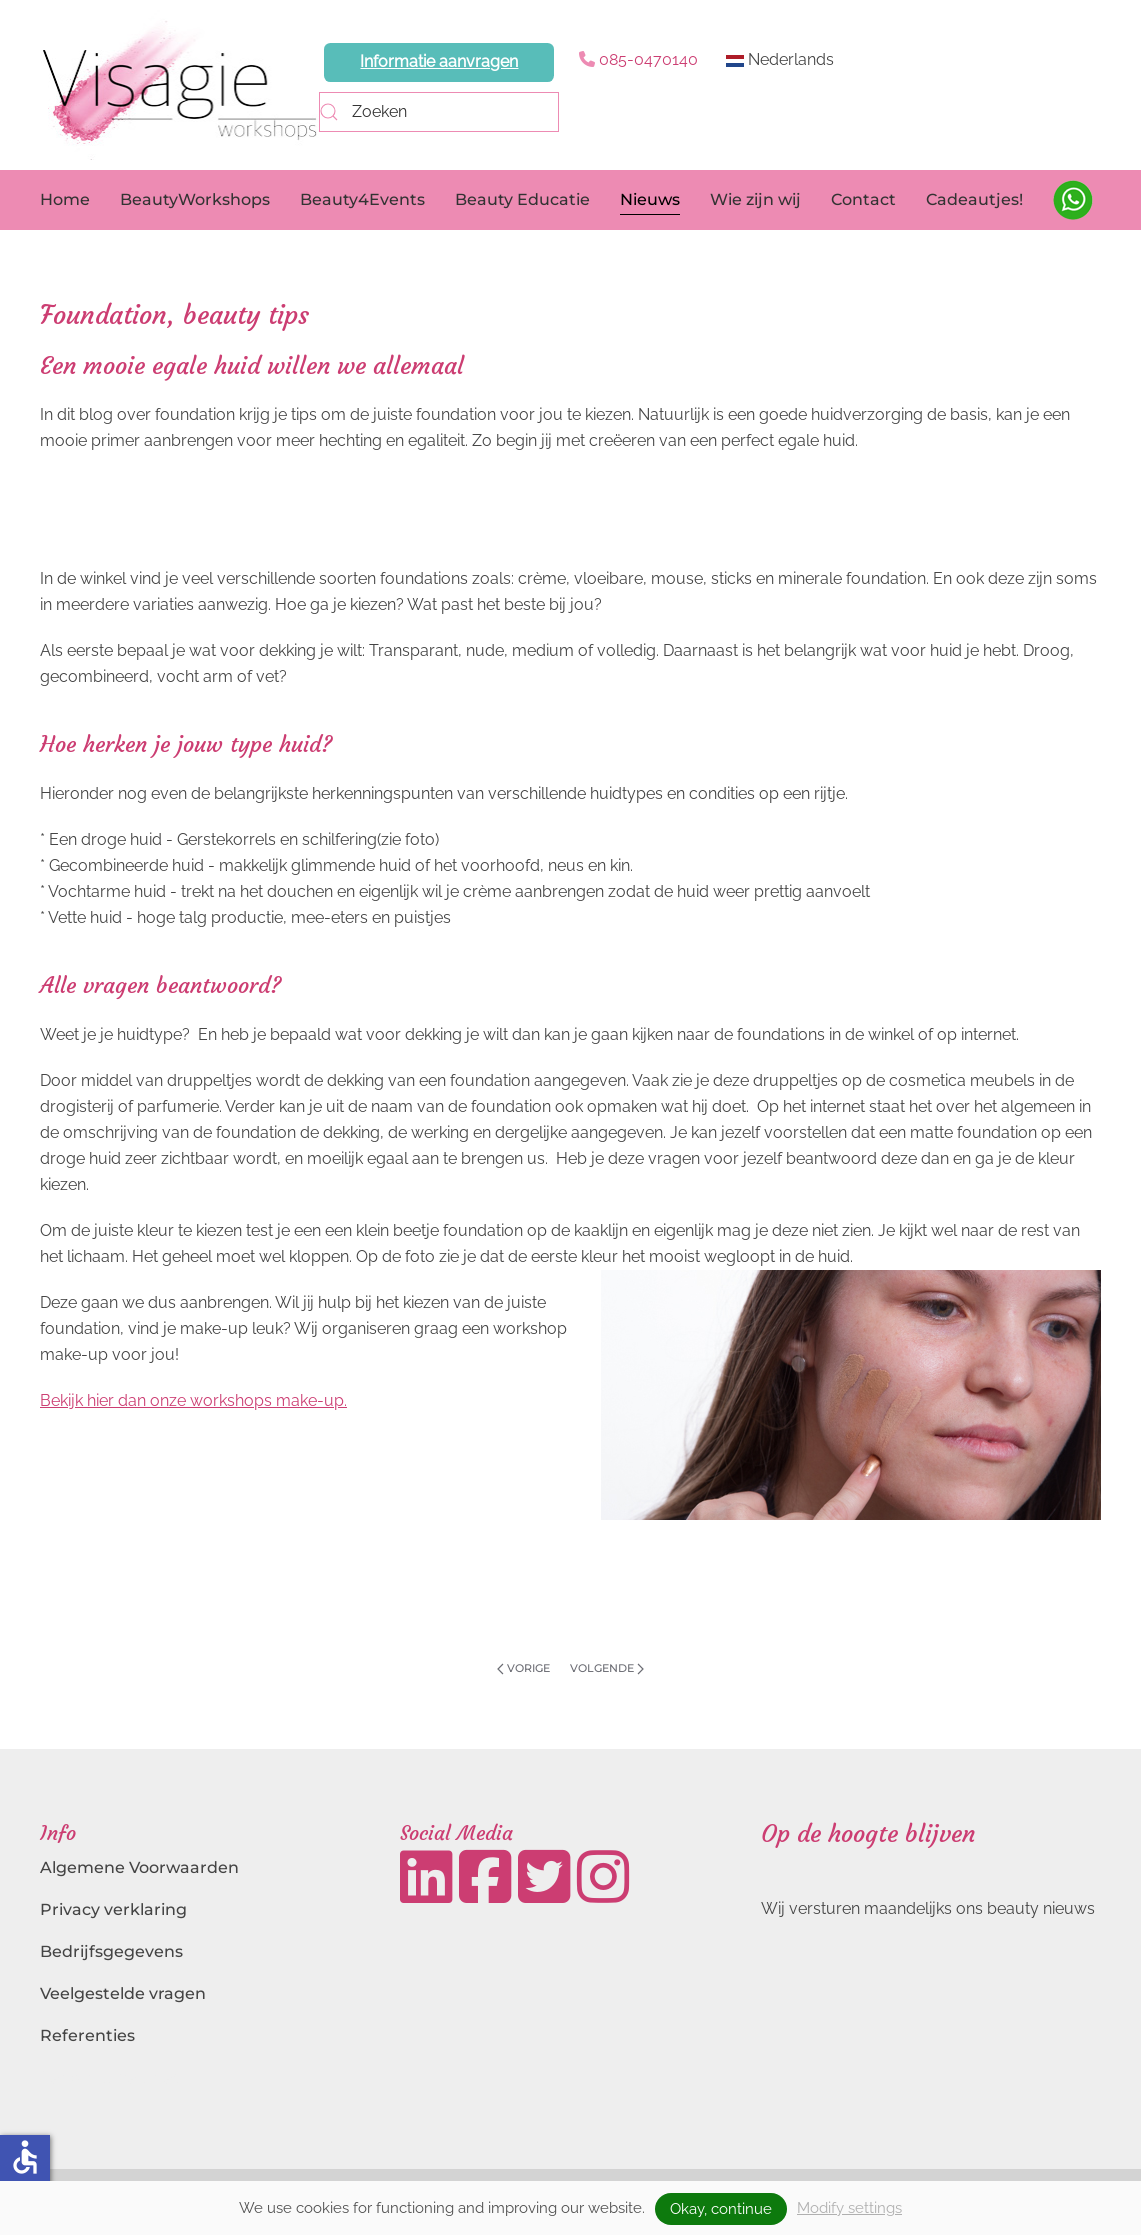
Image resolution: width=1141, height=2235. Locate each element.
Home (65, 199)
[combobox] (439, 112)
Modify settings (849, 2208)
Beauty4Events (362, 199)
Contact (863, 199)
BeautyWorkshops (195, 199)
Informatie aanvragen (439, 61)
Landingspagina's (112, 2077)
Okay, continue (721, 2209)
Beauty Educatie (522, 199)
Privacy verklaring (113, 1909)
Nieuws (650, 199)
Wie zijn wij (755, 199)
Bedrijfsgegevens (111, 1951)
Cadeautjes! (974, 199)
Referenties (87, 2035)
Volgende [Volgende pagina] (607, 1668)
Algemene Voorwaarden (139, 1867)
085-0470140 (648, 59)
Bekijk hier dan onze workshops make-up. (193, 1400)
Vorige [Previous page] (523, 1668)
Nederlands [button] (780, 59)
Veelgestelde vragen (123, 1993)
